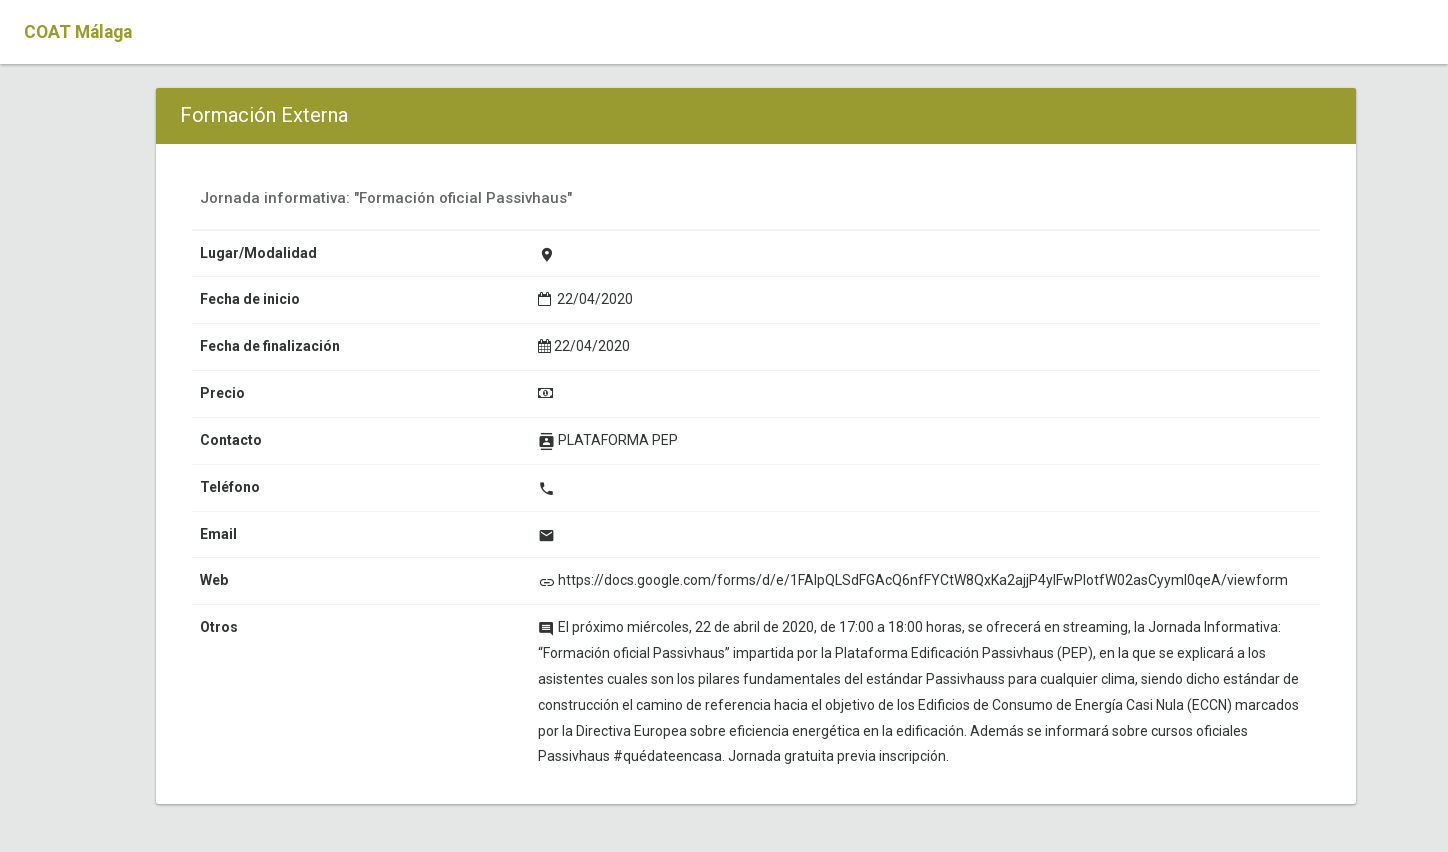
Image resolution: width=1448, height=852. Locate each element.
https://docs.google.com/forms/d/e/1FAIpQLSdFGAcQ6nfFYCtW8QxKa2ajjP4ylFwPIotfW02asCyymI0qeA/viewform (923, 580)
